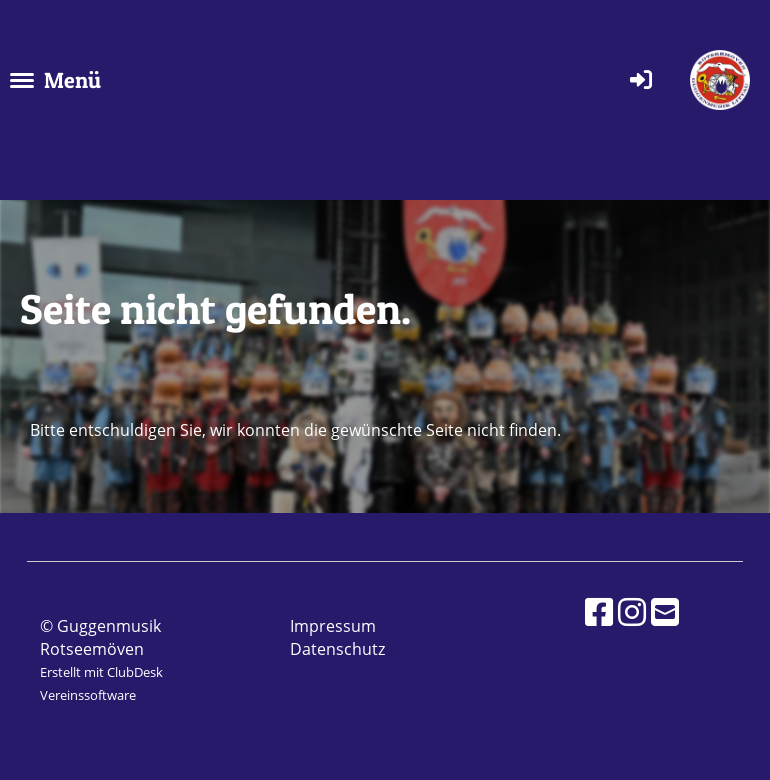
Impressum (333, 626)
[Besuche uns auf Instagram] (632, 611)
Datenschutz (337, 649)
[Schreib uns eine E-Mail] (665, 611)
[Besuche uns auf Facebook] (599, 611)
